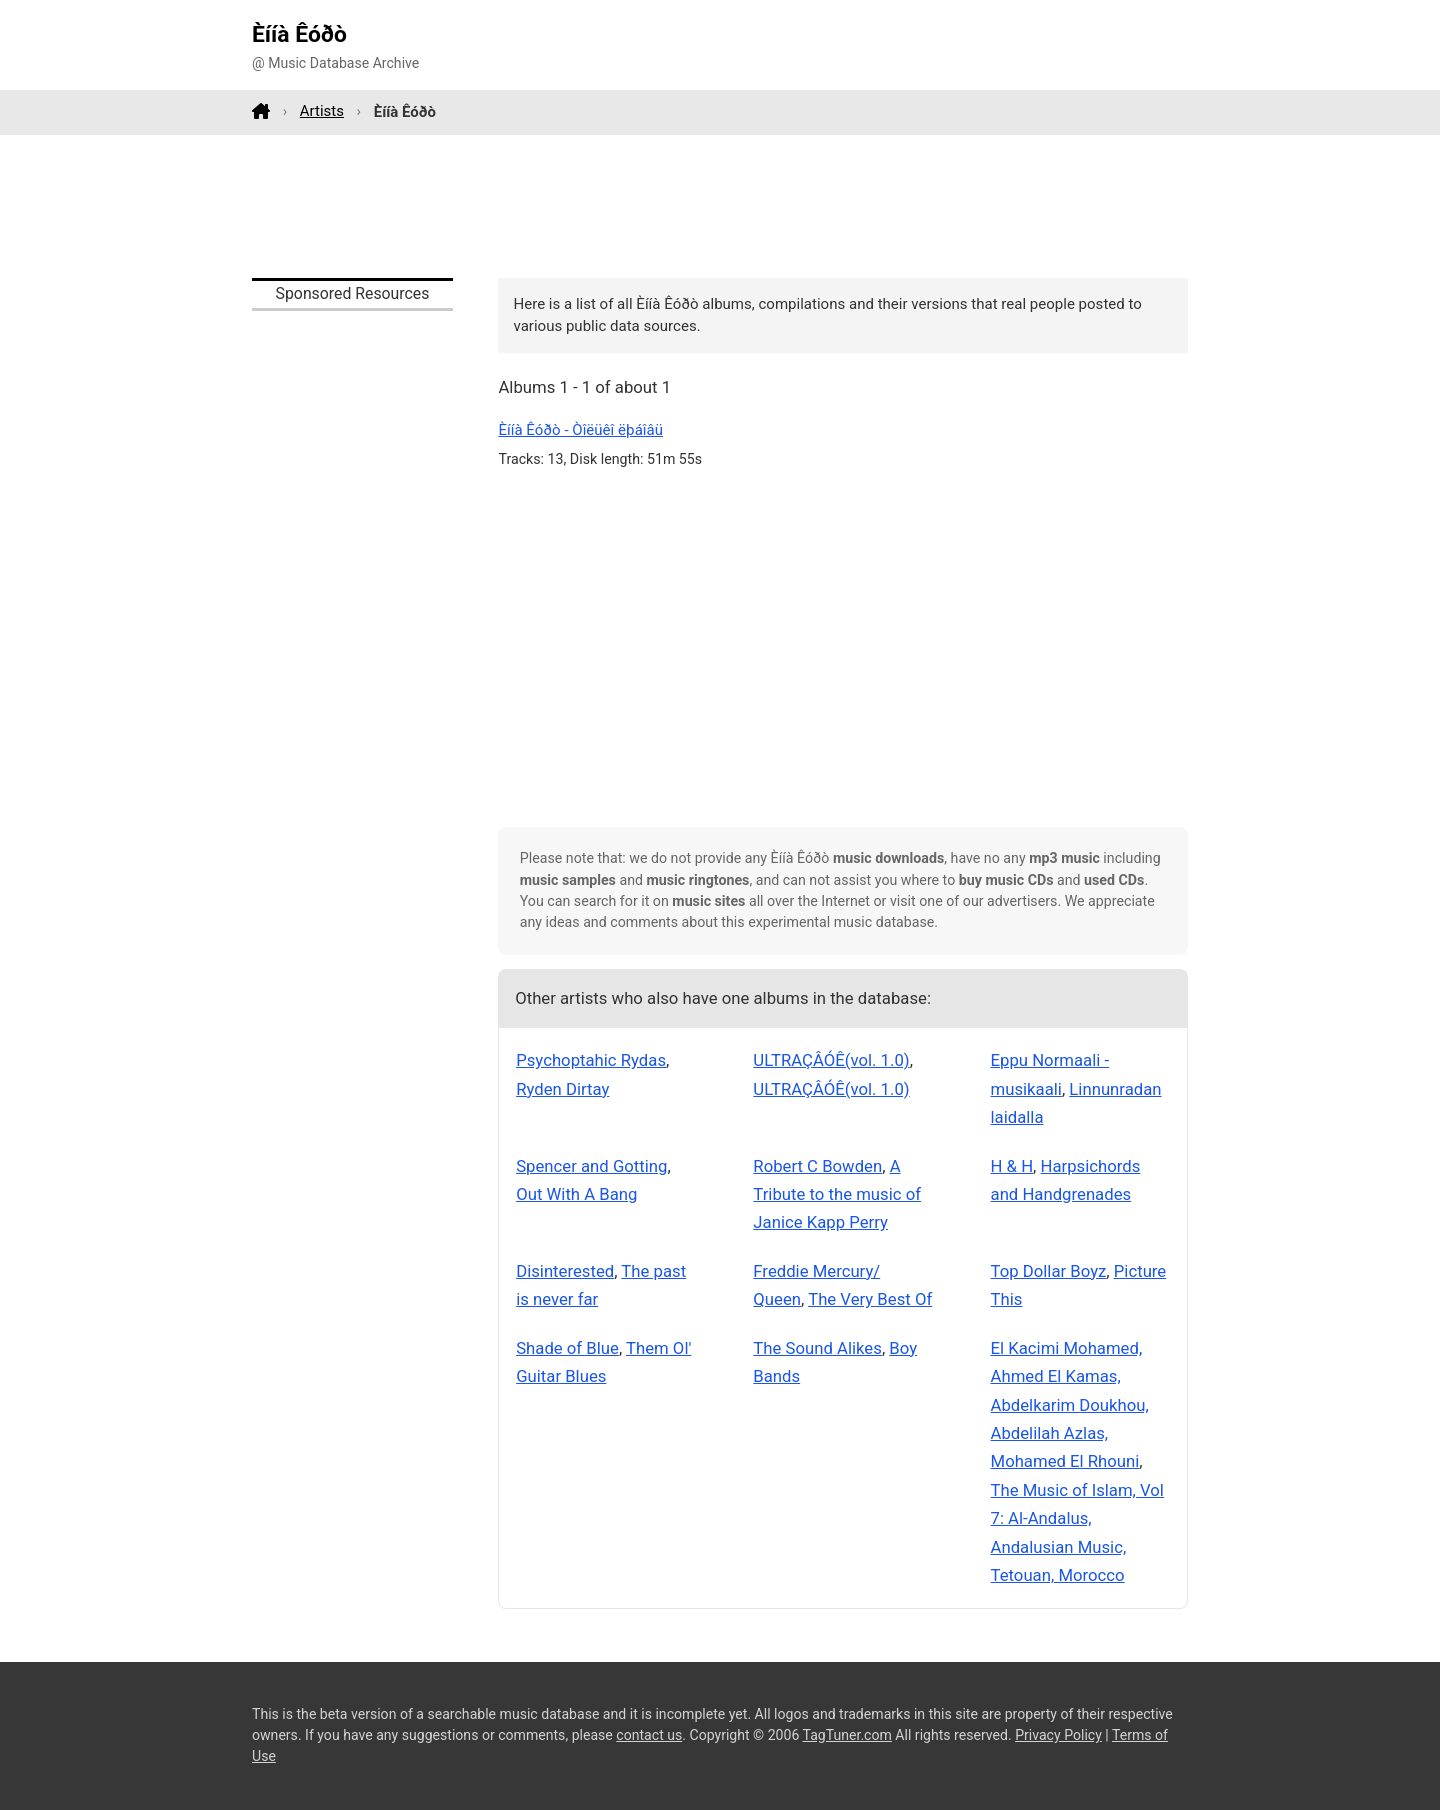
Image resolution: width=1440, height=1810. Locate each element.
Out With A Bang (576, 1194)
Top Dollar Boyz (1049, 1271)
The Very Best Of (870, 1299)
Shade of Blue (567, 1348)
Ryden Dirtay (562, 1089)
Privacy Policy (1058, 1735)
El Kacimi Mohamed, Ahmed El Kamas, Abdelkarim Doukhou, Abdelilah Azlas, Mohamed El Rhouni (1070, 1405)
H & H (1012, 1166)
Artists (322, 111)
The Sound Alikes (817, 1348)
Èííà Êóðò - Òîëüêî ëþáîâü (580, 430)
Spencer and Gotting (591, 1166)
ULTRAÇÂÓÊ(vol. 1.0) (831, 1060)
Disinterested (565, 1271)
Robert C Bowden (817, 1166)
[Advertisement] (720, 206)
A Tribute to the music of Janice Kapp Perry (837, 1194)
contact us (649, 1735)
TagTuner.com (847, 1735)
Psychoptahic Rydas (591, 1060)
